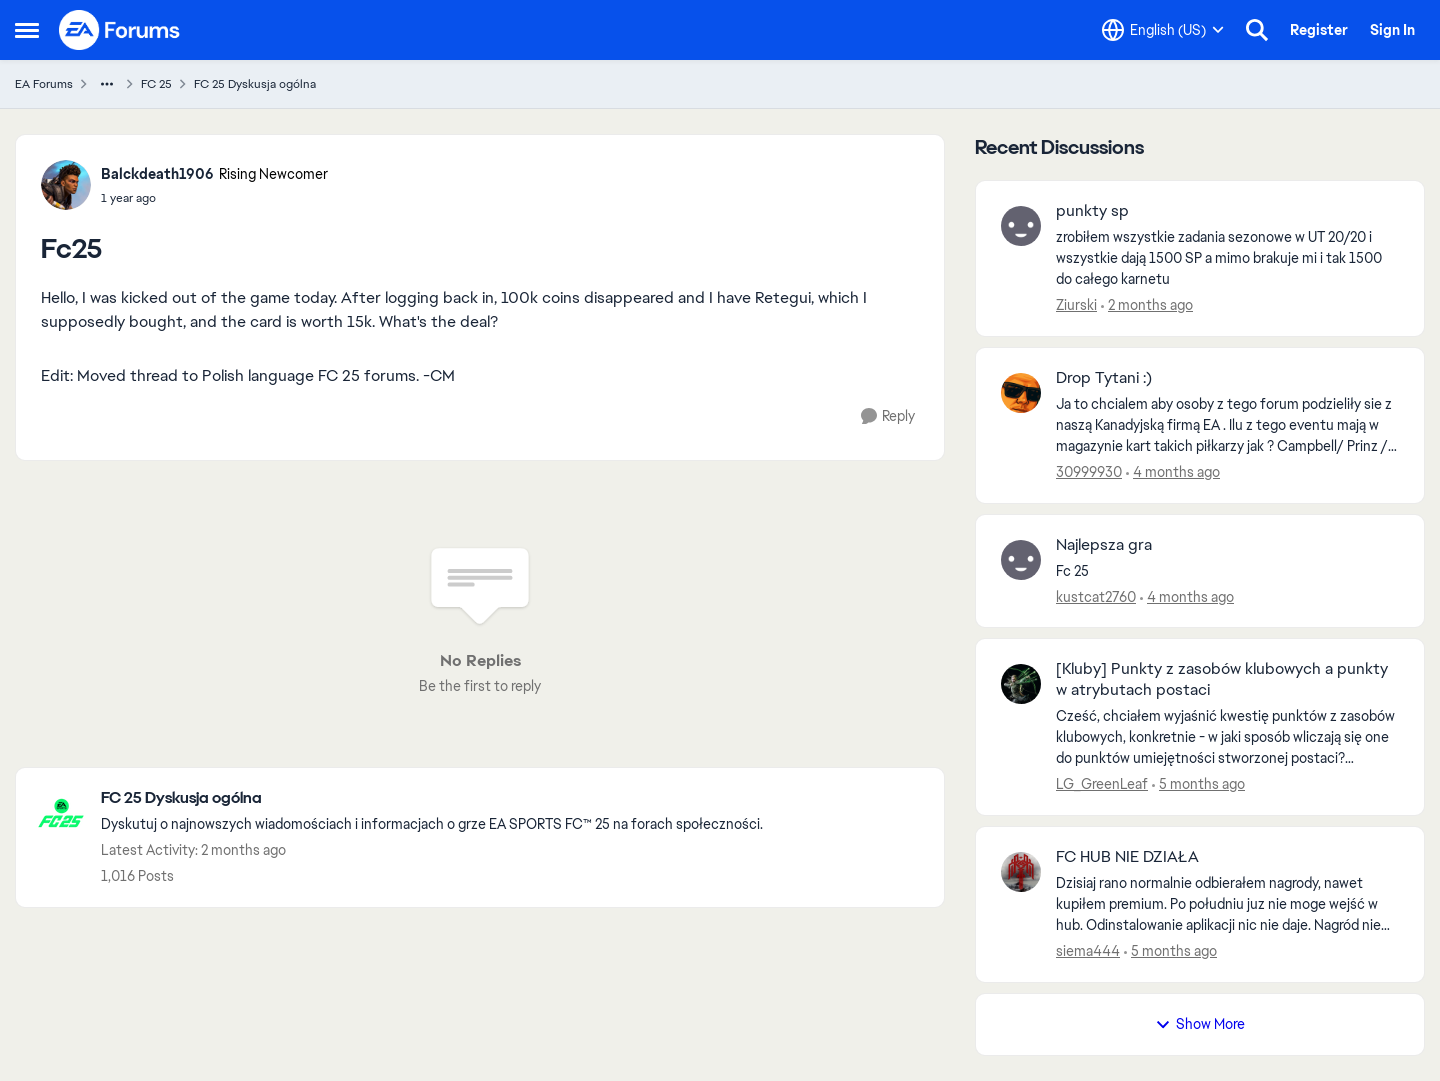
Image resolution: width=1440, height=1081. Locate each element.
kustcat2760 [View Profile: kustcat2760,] (1096, 596)
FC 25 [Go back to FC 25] (156, 84)
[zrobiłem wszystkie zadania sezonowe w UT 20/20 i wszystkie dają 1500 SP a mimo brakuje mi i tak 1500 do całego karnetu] (1227, 258)
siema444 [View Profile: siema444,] (1088, 951)
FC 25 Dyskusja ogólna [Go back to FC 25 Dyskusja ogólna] (255, 84)
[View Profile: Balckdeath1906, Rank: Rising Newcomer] (66, 185)
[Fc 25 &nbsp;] (1227, 570)
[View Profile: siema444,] (1021, 872)
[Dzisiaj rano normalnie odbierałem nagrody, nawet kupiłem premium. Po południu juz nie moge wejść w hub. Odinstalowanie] (1227, 904)
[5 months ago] (1198, 784)
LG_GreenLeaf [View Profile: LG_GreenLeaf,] (1102, 784)
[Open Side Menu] (27, 30)
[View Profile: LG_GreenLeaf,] (1021, 684)
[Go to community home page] (120, 30)
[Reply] (888, 416)
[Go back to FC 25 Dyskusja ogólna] (432, 798)
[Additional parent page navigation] (107, 84)
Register (1319, 30)
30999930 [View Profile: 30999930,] (1089, 472)
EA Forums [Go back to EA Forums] (44, 84)
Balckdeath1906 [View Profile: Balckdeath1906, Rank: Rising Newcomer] (157, 174)
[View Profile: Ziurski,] (1021, 226)
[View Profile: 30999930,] (1021, 393)
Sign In (1392, 30)
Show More (1200, 1024)
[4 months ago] (1173, 472)
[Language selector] (1163, 30)
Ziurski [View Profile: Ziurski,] (1076, 305)
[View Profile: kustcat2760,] (1021, 560)
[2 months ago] (1147, 305)
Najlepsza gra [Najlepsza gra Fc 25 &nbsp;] (1104, 545)
